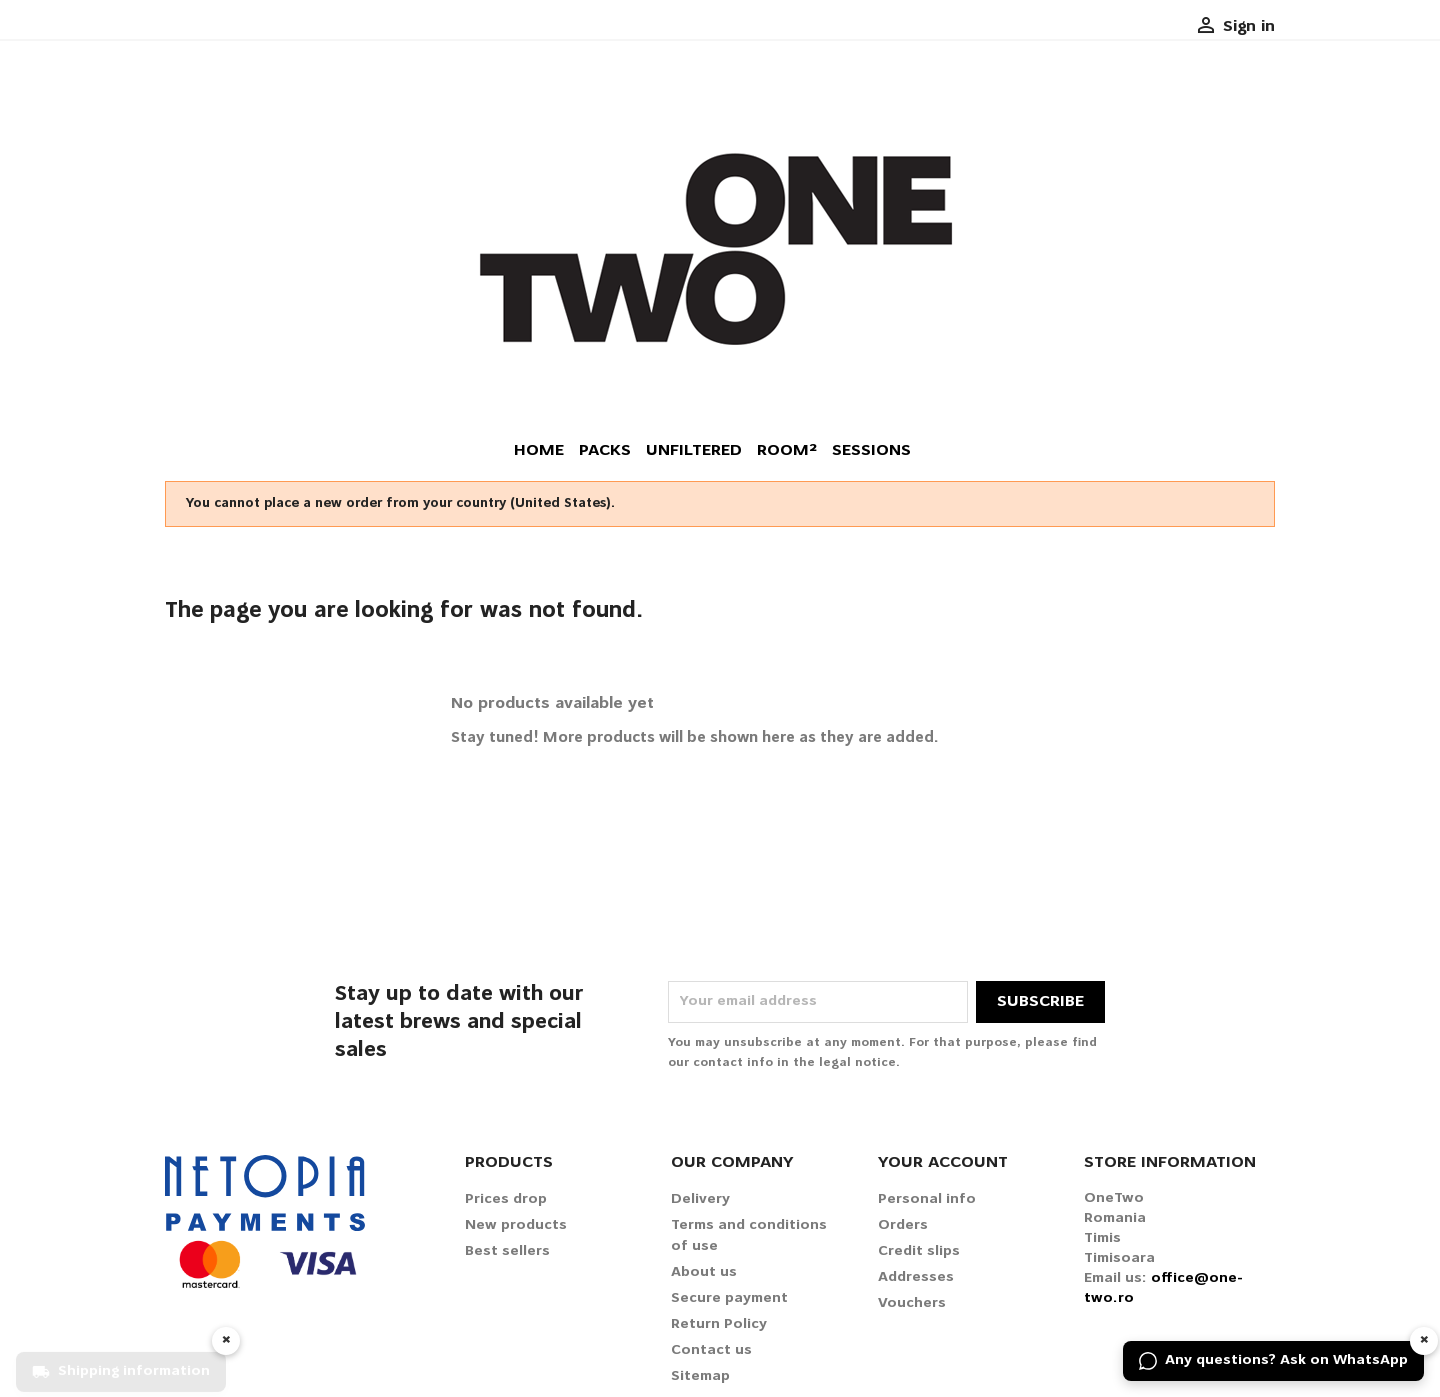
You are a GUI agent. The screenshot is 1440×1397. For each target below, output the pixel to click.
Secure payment (729, 1298)
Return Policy (719, 1324)
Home (539, 451)
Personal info (927, 1199)
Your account (943, 1163)
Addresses (916, 1277)
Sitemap (700, 1376)
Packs (605, 451)
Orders (903, 1225)
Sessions (871, 451)
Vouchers (912, 1303)
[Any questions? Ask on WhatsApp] (1273, 1361)
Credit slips (919, 1251)
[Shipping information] (121, 1361)
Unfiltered (694, 451)
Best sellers (507, 1251)
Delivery (700, 1199)
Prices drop (506, 1199)
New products (516, 1225)
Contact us (711, 1350)
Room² (787, 451)
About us (704, 1272)
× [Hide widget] (1424, 1340)
